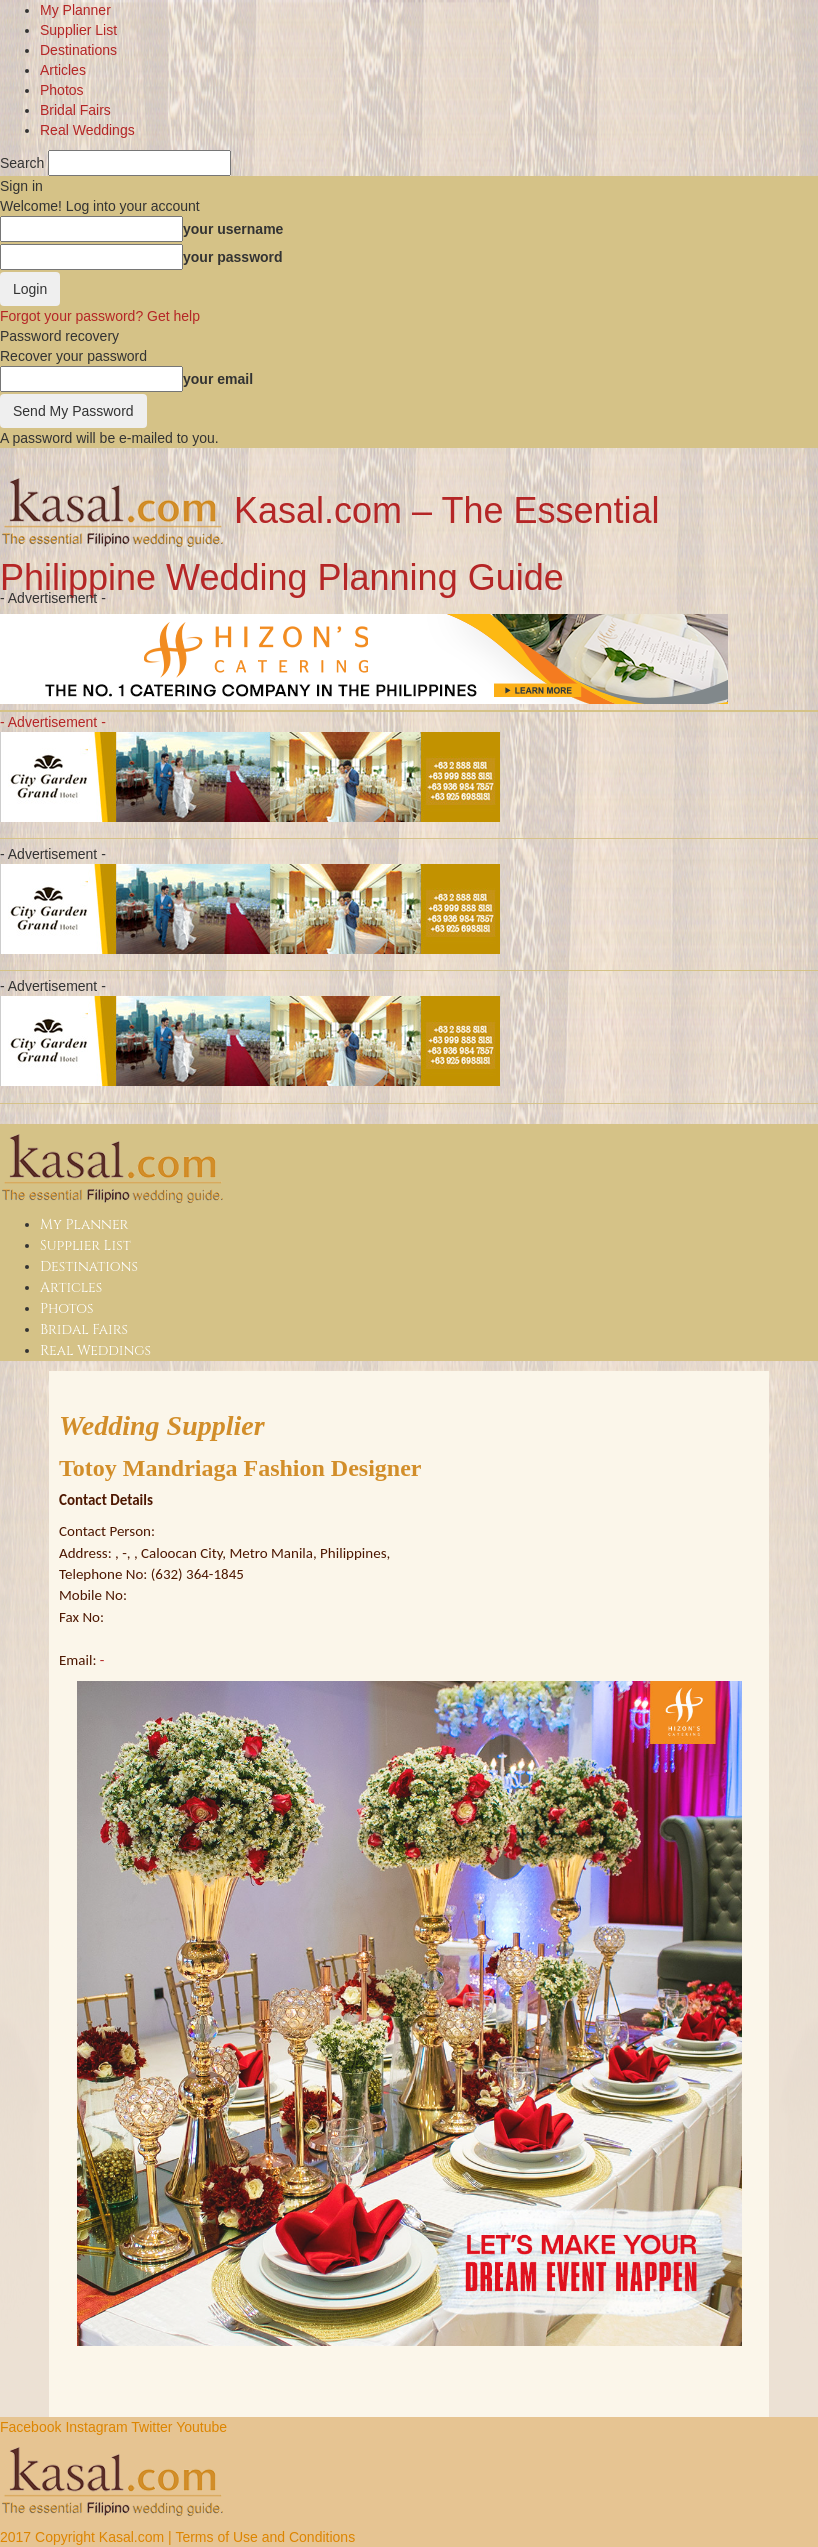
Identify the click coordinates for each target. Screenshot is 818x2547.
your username (233, 229)
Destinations (78, 50)
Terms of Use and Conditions (265, 2537)
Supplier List (78, 30)
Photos (62, 90)
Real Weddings (87, 130)
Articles (63, 70)
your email (218, 379)
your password (233, 257)
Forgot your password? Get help (100, 316)
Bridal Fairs (75, 110)
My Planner (75, 10)
